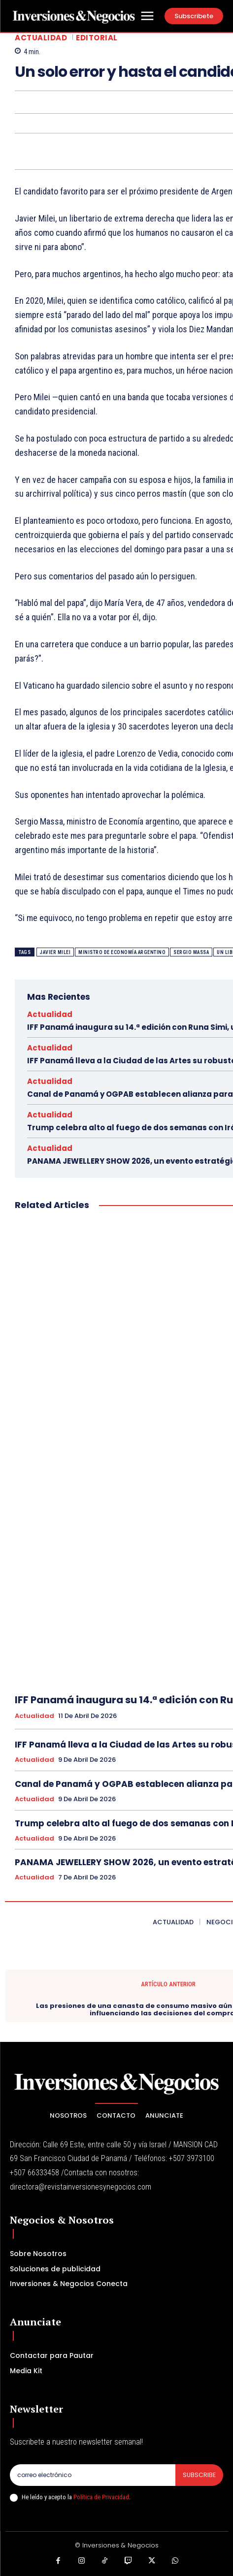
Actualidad (41, 37)
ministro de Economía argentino (122, 952)
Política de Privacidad (101, 2497)
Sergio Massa (191, 952)
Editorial (97, 37)
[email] (92, 2475)
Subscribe (199, 2475)
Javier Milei (55, 952)
